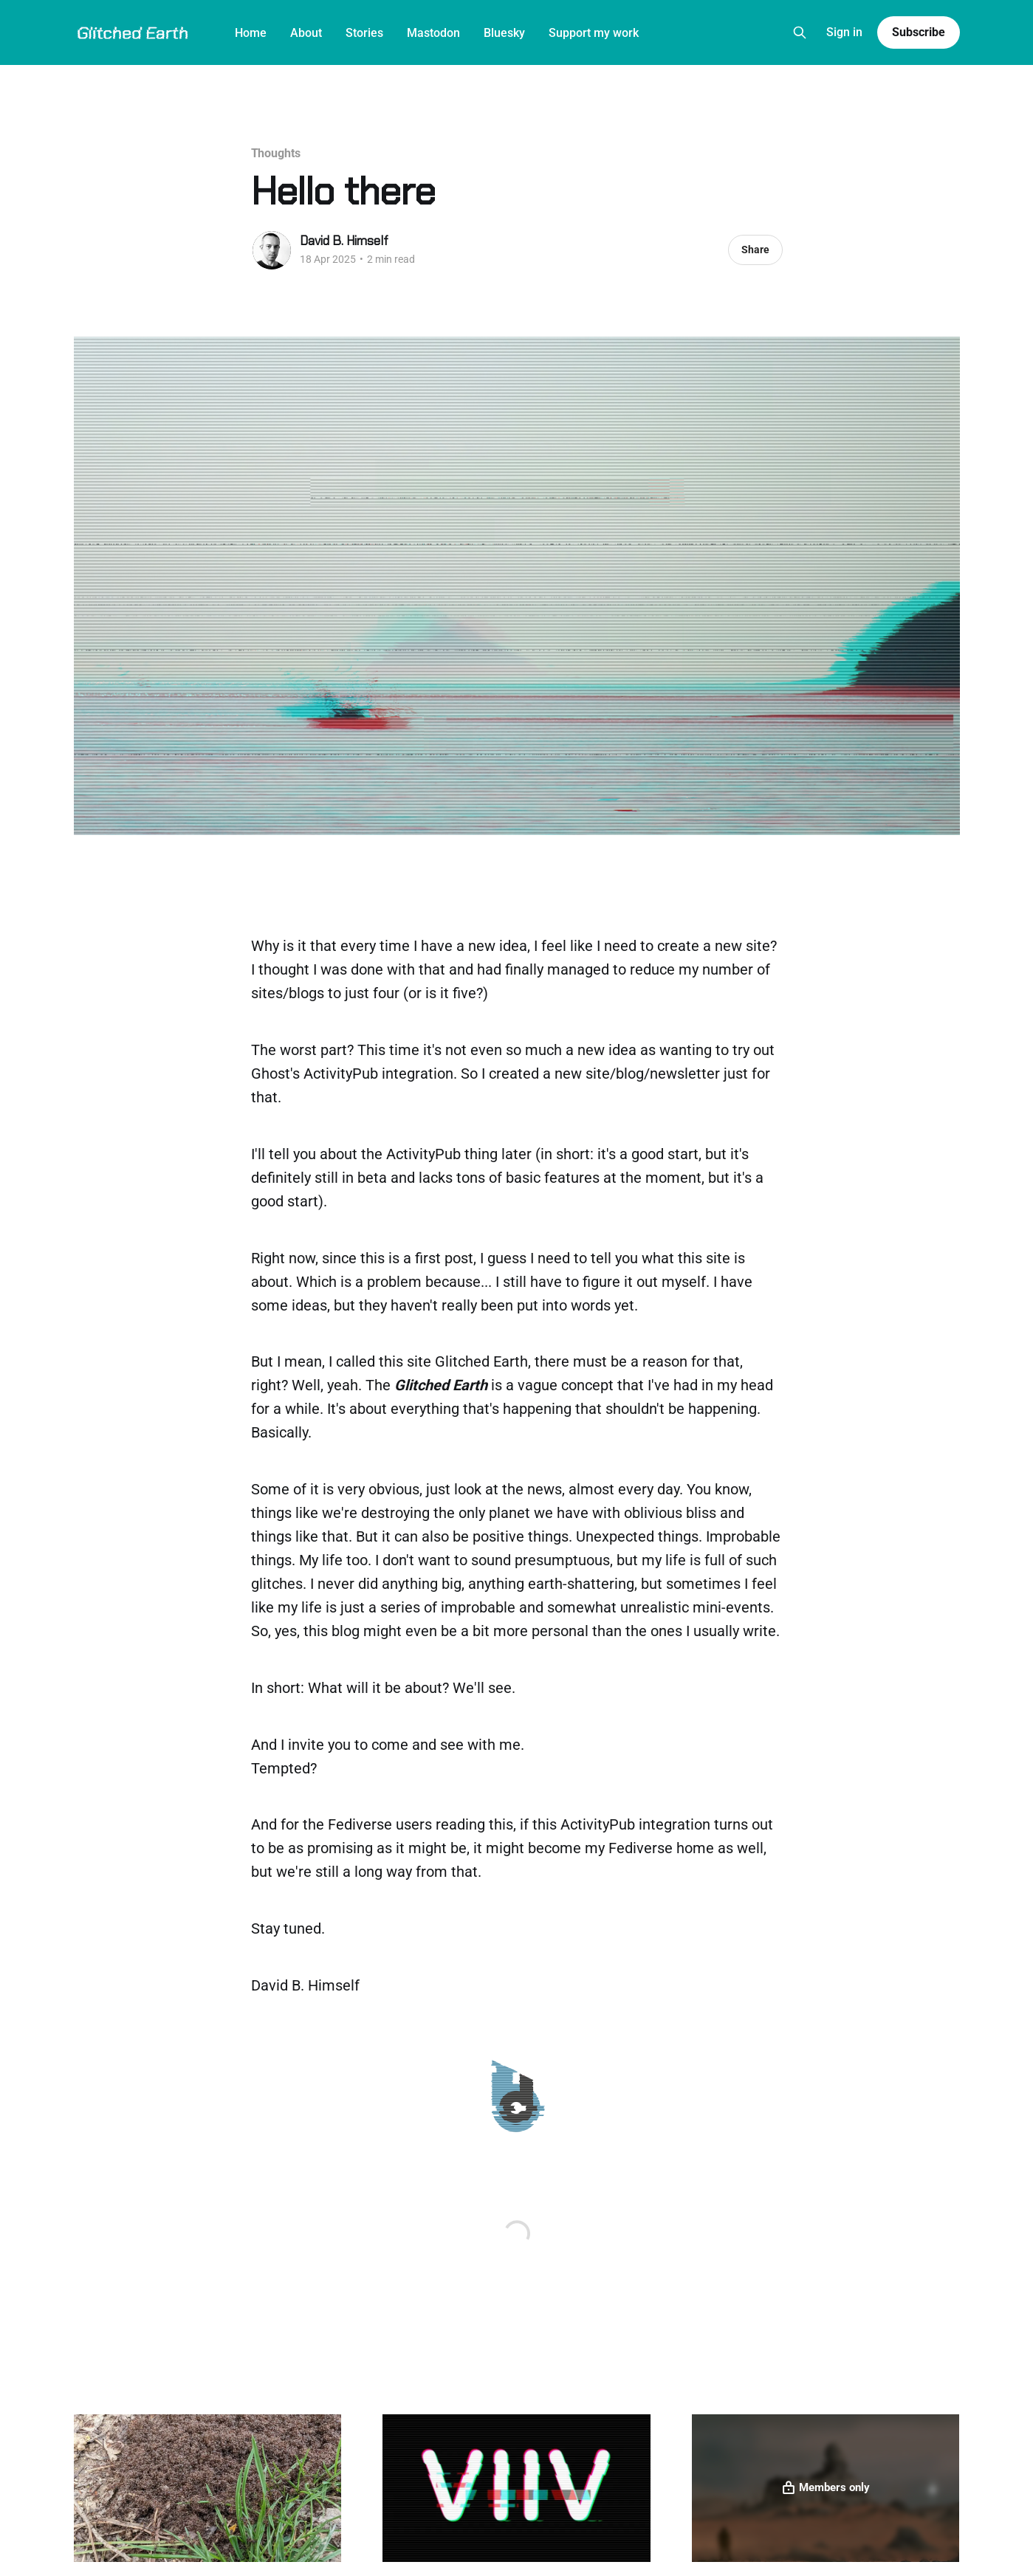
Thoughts (276, 153)
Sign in (844, 32)
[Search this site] (799, 32)
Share (755, 249)
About (306, 33)
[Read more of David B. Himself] (271, 250)
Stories (364, 33)
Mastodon (433, 33)
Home (251, 33)
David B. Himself (344, 241)
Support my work (594, 33)
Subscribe (918, 32)
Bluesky (504, 33)
